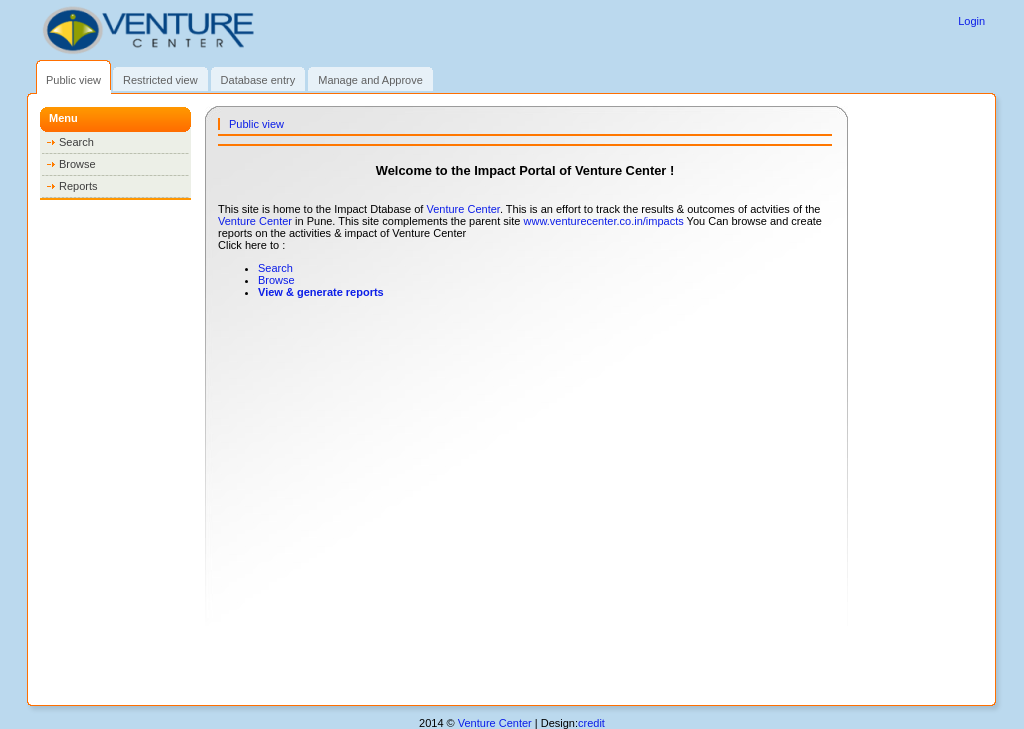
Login (971, 21)
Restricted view (160, 80)
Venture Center (462, 209)
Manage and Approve (370, 80)
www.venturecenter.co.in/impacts (604, 221)
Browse (77, 164)
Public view (73, 80)
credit (591, 723)
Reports (78, 186)
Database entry (258, 80)
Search (76, 142)
